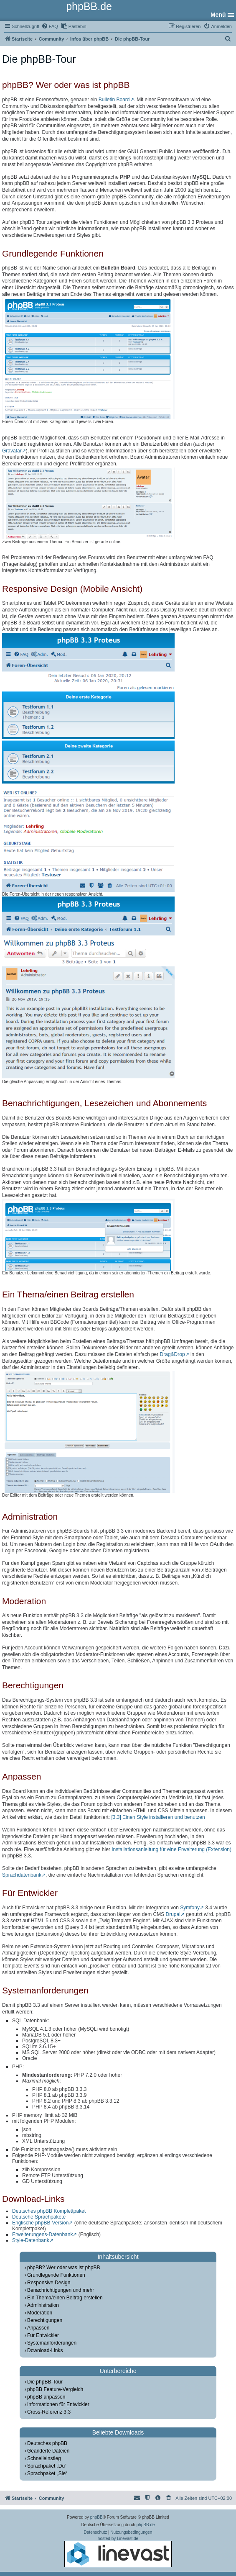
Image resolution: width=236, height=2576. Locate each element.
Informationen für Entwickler (58, 2404)
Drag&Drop (172, 1354)
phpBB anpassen (46, 2397)
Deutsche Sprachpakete (39, 2217)
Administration (43, 2305)
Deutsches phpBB (47, 2443)
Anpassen (38, 2328)
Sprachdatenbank (21, 1875)
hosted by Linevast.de (118, 2551)
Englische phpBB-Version (40, 2223)
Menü (218, 14)
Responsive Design (48, 2283)
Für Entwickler (43, 2335)
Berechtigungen (44, 2320)
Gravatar (12, 451)
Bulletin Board (114, 100)
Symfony (190, 1908)
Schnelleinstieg (44, 2458)
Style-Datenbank (30, 2240)
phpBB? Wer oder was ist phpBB (63, 2267)
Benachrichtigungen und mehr (60, 2290)
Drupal (173, 1914)
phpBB (96, 2517)
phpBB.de (146, 2524)
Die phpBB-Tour (45, 2382)
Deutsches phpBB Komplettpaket (49, 2211)
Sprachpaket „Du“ (46, 2466)
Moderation (39, 2313)
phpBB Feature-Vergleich (55, 2389)
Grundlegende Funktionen (56, 2275)
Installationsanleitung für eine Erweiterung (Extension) (171, 1849)
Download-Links (45, 2350)
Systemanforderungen (51, 2343)
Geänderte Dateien (48, 2451)
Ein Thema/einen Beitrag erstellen (65, 2298)
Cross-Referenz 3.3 (49, 2412)
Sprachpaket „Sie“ (47, 2473)
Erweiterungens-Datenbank (42, 2234)
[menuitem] (49, 26)
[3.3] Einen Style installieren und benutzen (158, 1817)
